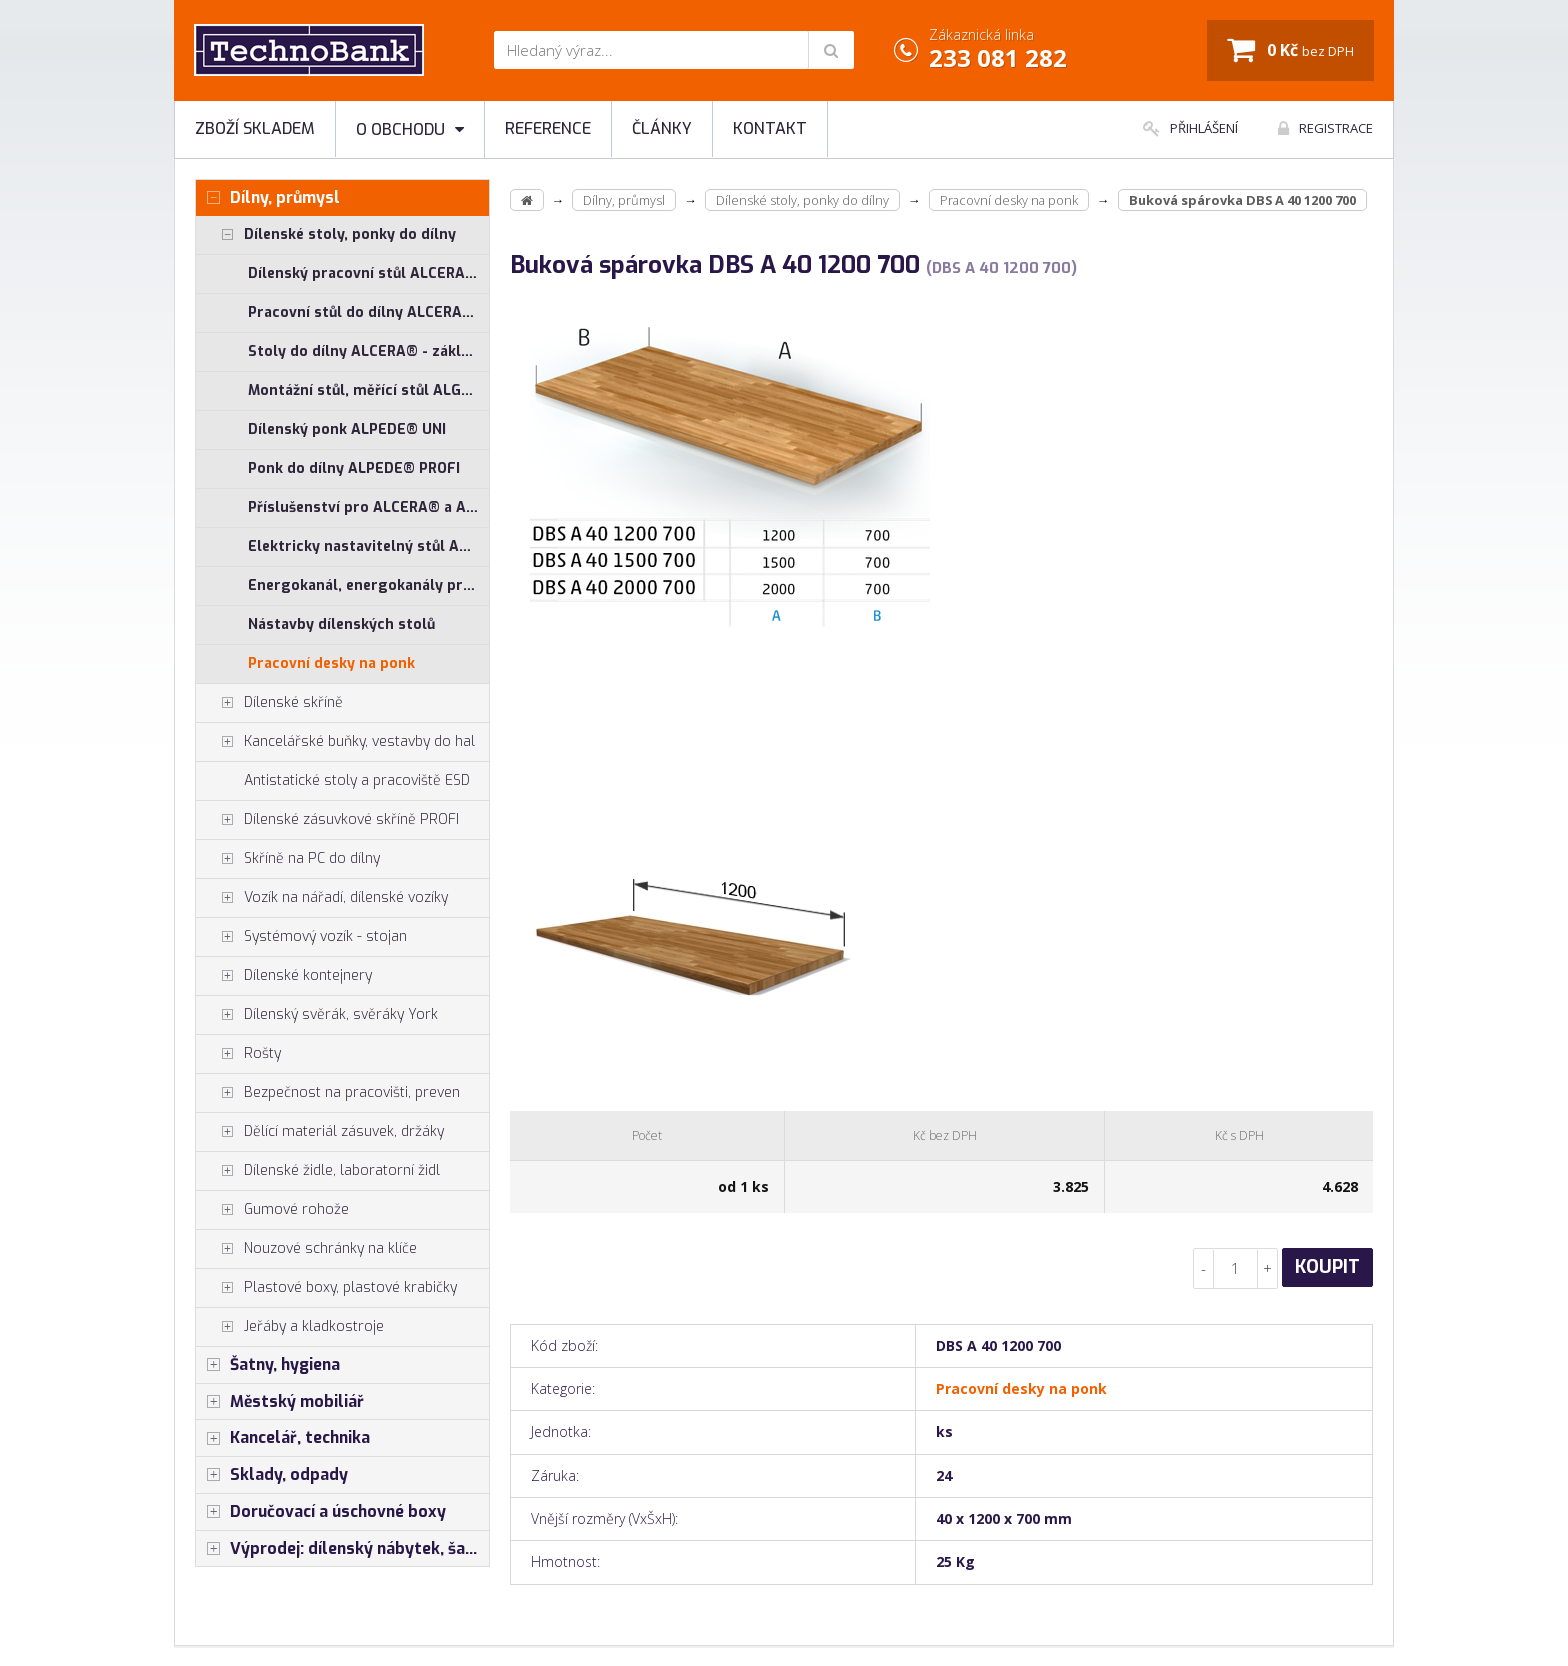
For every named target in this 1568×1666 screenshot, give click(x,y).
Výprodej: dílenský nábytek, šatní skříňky (342, 1549)
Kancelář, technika (283, 1438)
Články (662, 128)
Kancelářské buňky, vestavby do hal (335, 742)
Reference (548, 128)
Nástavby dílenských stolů (341, 624)
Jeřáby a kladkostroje (290, 1327)
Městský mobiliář (280, 1402)
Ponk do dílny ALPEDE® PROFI (354, 468)
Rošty (238, 1054)
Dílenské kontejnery (284, 976)
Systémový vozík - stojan (301, 937)
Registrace (1325, 128)
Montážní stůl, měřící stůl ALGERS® (368, 390)
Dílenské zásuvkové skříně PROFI (327, 820)
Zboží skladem (255, 128)
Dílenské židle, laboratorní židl (318, 1171)
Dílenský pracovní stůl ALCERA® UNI (368, 273)
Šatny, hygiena (268, 1365)
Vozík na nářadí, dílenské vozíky (322, 898)
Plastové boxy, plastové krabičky (326, 1288)
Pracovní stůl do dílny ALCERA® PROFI (368, 312)
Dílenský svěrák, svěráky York (317, 1015)
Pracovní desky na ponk (331, 663)
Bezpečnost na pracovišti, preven (328, 1093)
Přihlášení (1190, 128)
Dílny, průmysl (268, 198)
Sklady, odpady (272, 1475)
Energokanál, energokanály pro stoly (368, 585)
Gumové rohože (272, 1210)
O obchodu (410, 129)
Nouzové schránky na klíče (306, 1249)
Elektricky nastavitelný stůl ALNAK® (368, 546)
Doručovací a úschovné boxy (321, 1512)
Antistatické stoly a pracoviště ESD (357, 780)
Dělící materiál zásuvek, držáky (320, 1132)
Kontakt (770, 128)
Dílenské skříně (269, 703)
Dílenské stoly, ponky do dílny (326, 235)
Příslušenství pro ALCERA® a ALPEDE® (368, 507)
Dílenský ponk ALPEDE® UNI (347, 429)
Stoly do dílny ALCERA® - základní (368, 351)
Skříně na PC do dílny (288, 859)
